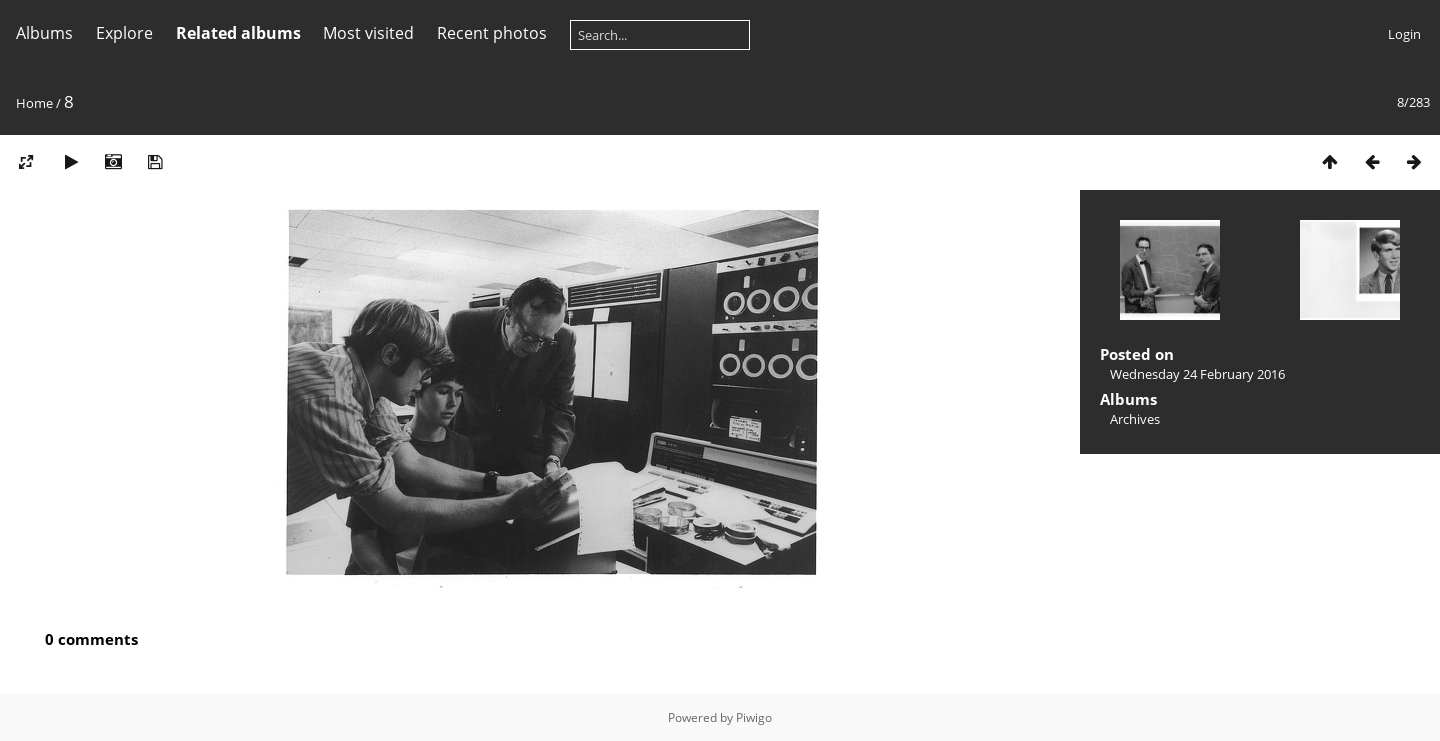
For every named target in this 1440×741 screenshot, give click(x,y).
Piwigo (754, 717)
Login (1404, 34)
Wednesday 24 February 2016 (1197, 374)
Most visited (368, 33)
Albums (44, 33)
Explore (124, 33)
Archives (1135, 419)
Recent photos (492, 33)
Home (34, 103)
